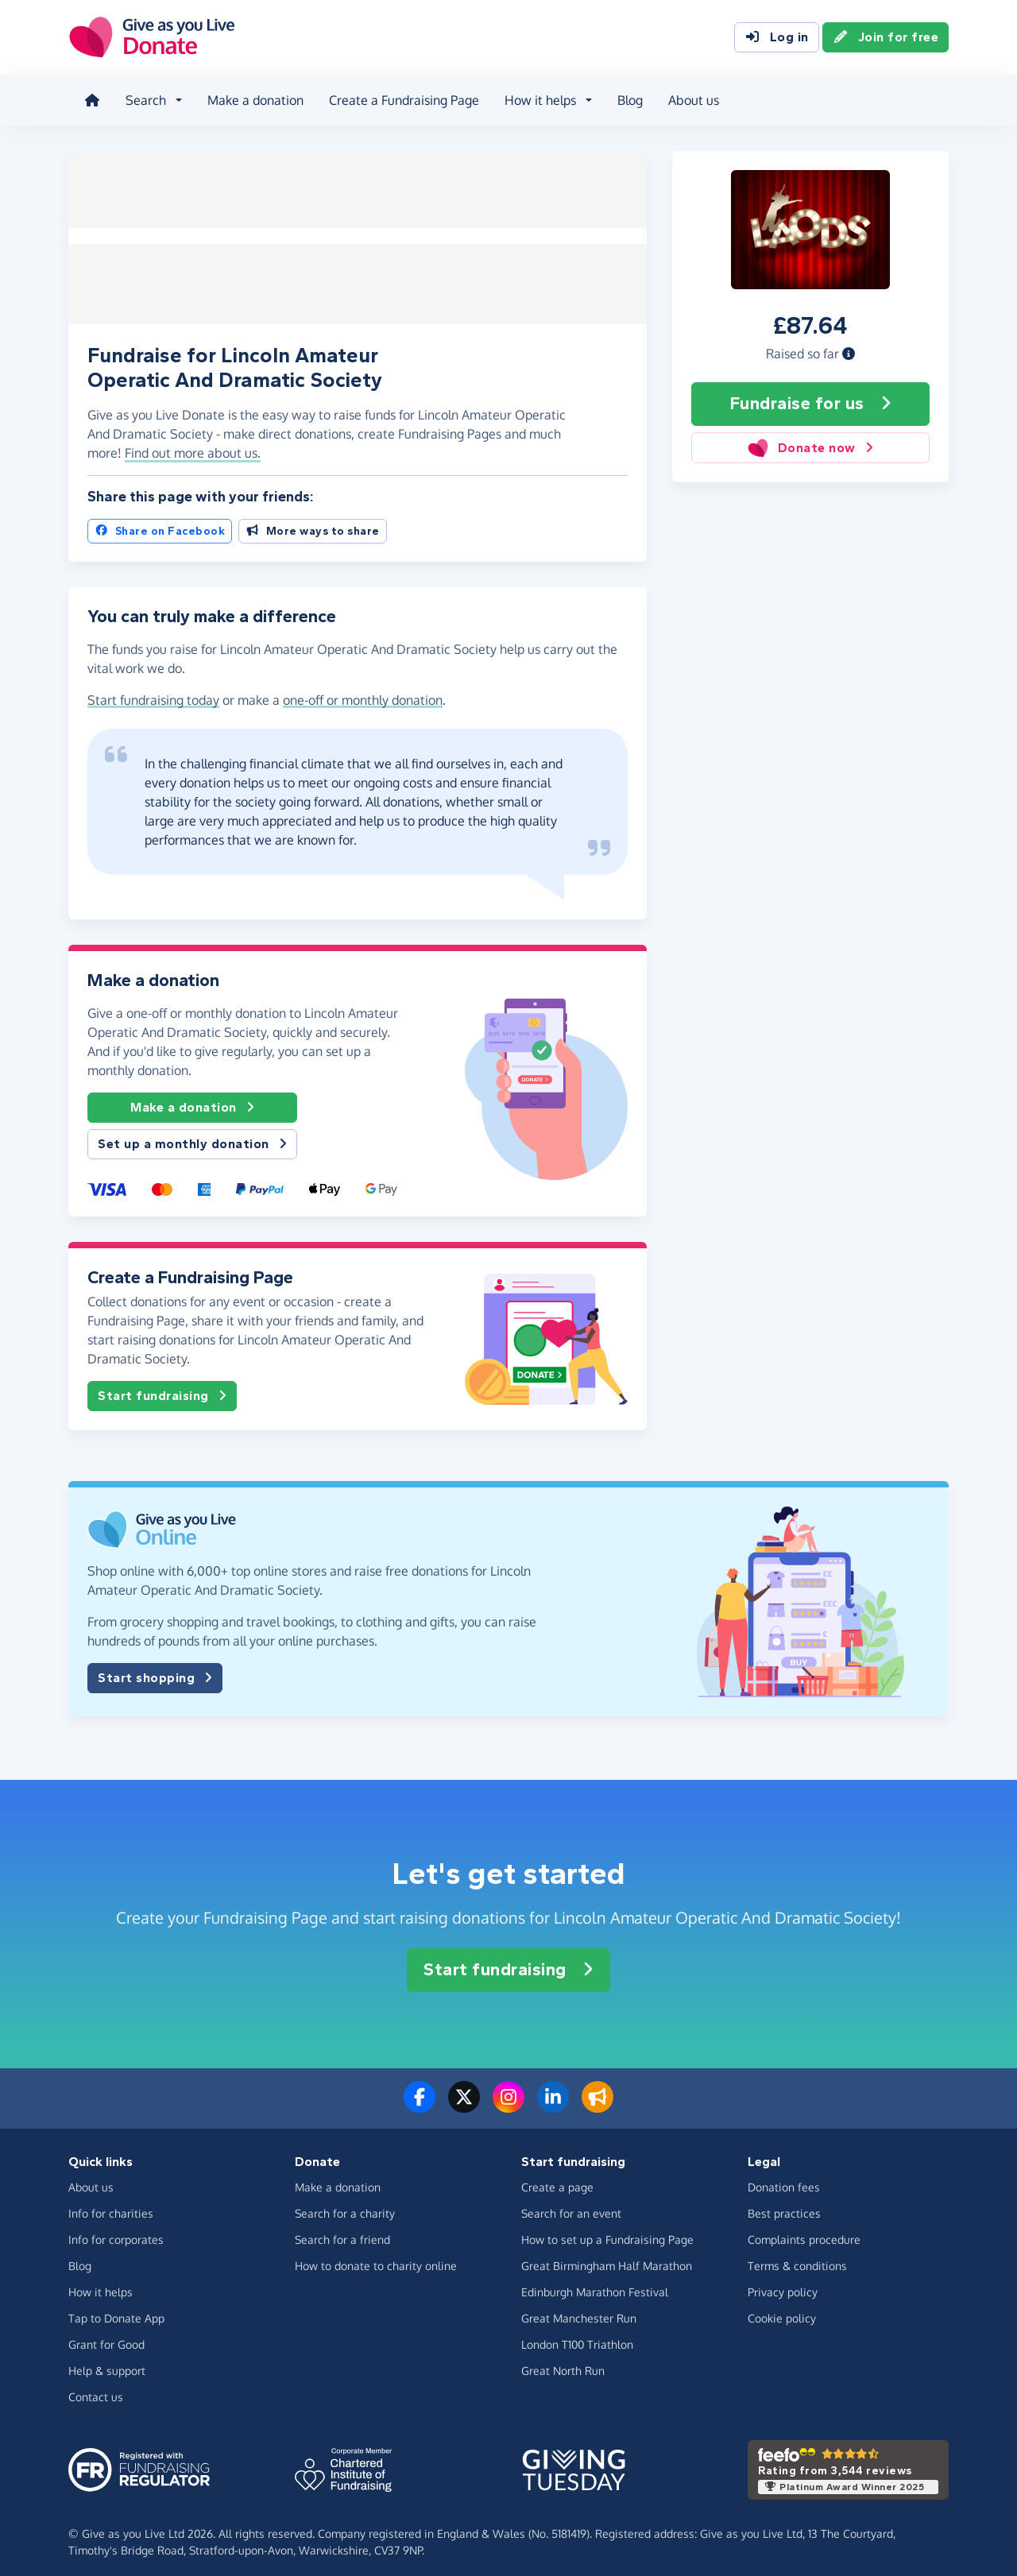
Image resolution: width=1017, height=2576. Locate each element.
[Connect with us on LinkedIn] (553, 2098)
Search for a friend (342, 2231)
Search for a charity (345, 2205)
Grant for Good (106, 2336)
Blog (627, 98)
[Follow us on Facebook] (419, 2098)
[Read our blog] (597, 2098)
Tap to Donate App (116, 2310)
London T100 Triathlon (577, 2336)
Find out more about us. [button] (193, 445)
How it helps (100, 2284)
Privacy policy (783, 2284)
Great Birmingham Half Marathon (606, 2258)
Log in (776, 38)
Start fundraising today (153, 692)
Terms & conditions (797, 2258)
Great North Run (563, 2362)
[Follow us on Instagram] (508, 2098)
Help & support (106, 2362)
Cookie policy (782, 2310)
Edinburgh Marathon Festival (594, 2284)
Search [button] (142, 98)
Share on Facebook (160, 523)
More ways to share (313, 523)
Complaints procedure (804, 2231)
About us (690, 98)
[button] (848, 349)
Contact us (95, 2389)
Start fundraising (162, 1388)
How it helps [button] (537, 98)
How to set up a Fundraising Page (607, 2231)
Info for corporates (116, 2231)
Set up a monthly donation (192, 1136)
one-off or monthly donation (363, 692)
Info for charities (110, 2205)
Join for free (886, 38)
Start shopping (155, 1670)
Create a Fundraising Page (401, 98)
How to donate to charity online (376, 2258)
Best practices (784, 2205)
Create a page (557, 2179)
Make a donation (252, 98)
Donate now (810, 443)
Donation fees (784, 2179)
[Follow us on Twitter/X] (464, 2098)
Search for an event (571, 2205)
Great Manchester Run (578, 2310)
